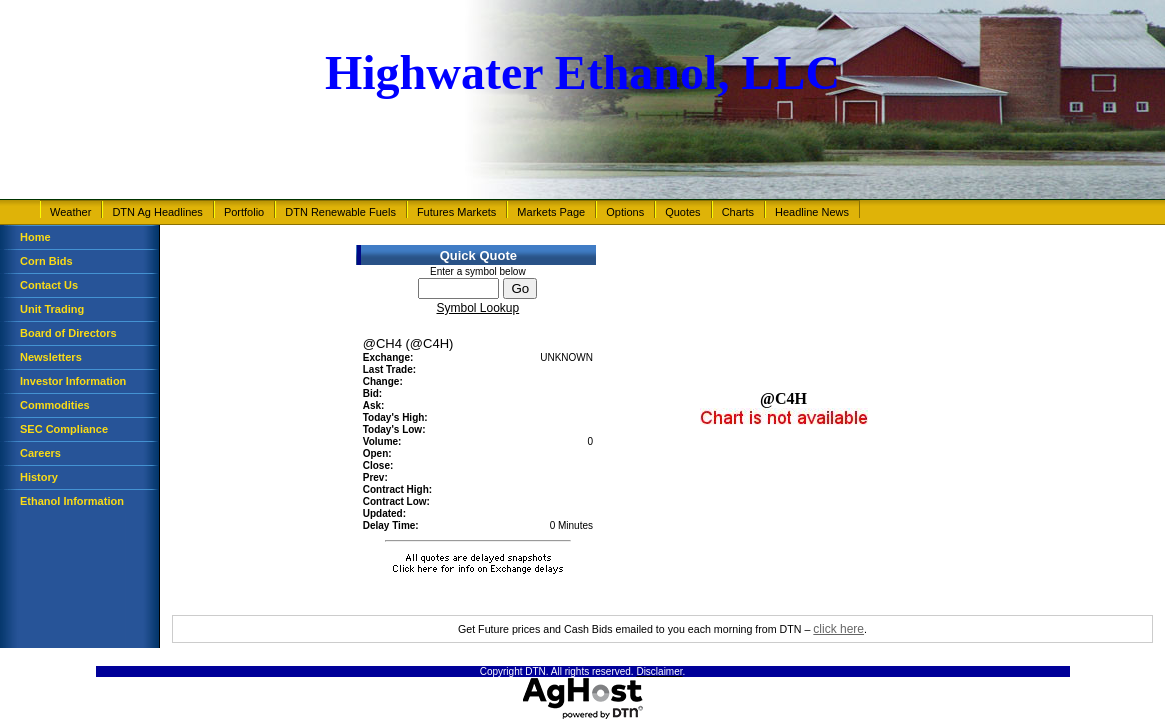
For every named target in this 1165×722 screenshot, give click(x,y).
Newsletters (51, 357)
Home (35, 237)
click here (838, 629)
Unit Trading (52, 309)
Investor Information (73, 381)
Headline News (812, 212)
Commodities (55, 405)
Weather (70, 212)
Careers (40, 453)
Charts (738, 212)
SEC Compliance (64, 429)
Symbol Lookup (477, 308)
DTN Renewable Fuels (340, 212)
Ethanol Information (72, 501)
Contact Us (49, 285)
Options (625, 212)
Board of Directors (68, 333)
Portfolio (244, 212)
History (39, 477)
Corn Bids (46, 261)
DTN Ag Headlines (157, 212)
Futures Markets (456, 212)
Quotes (682, 212)
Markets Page (551, 212)
